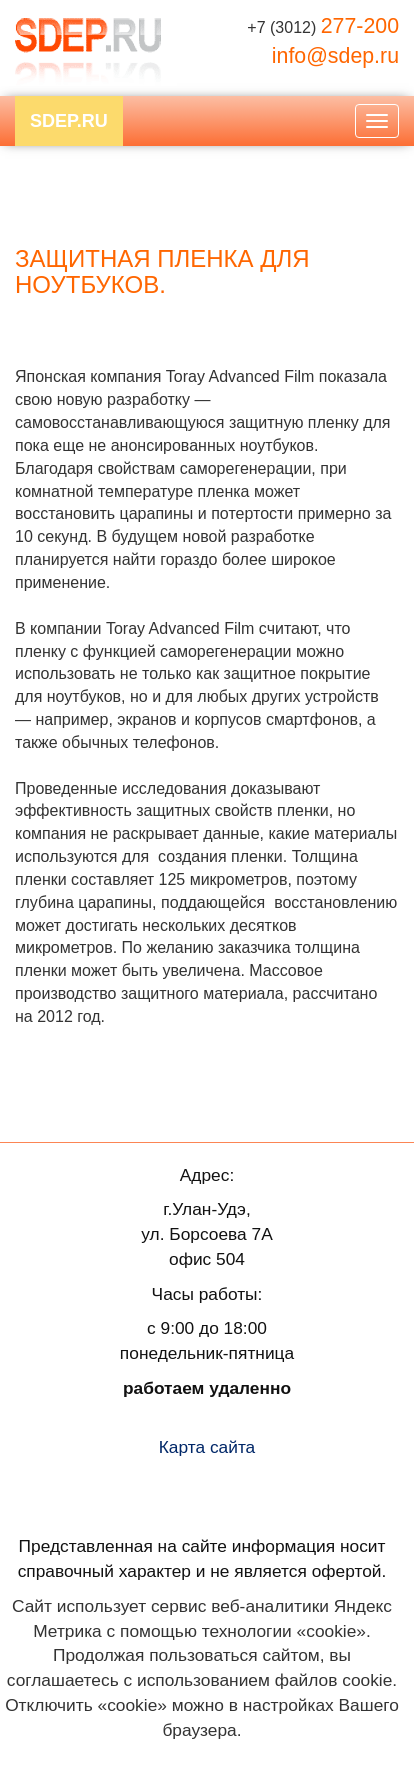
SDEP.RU (69, 121)
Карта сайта (207, 1447)
